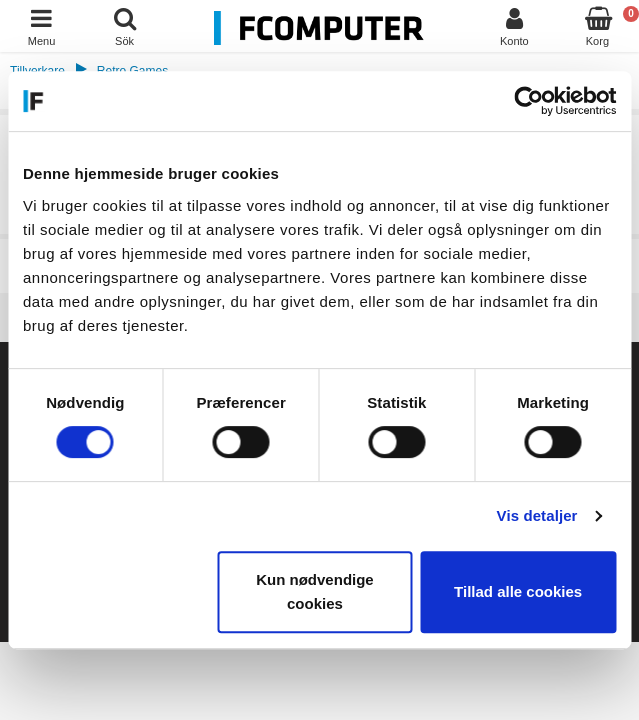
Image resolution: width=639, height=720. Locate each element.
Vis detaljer (537, 515)
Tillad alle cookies (518, 591)
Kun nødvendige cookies (315, 591)
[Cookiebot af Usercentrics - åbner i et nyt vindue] (528, 101)
